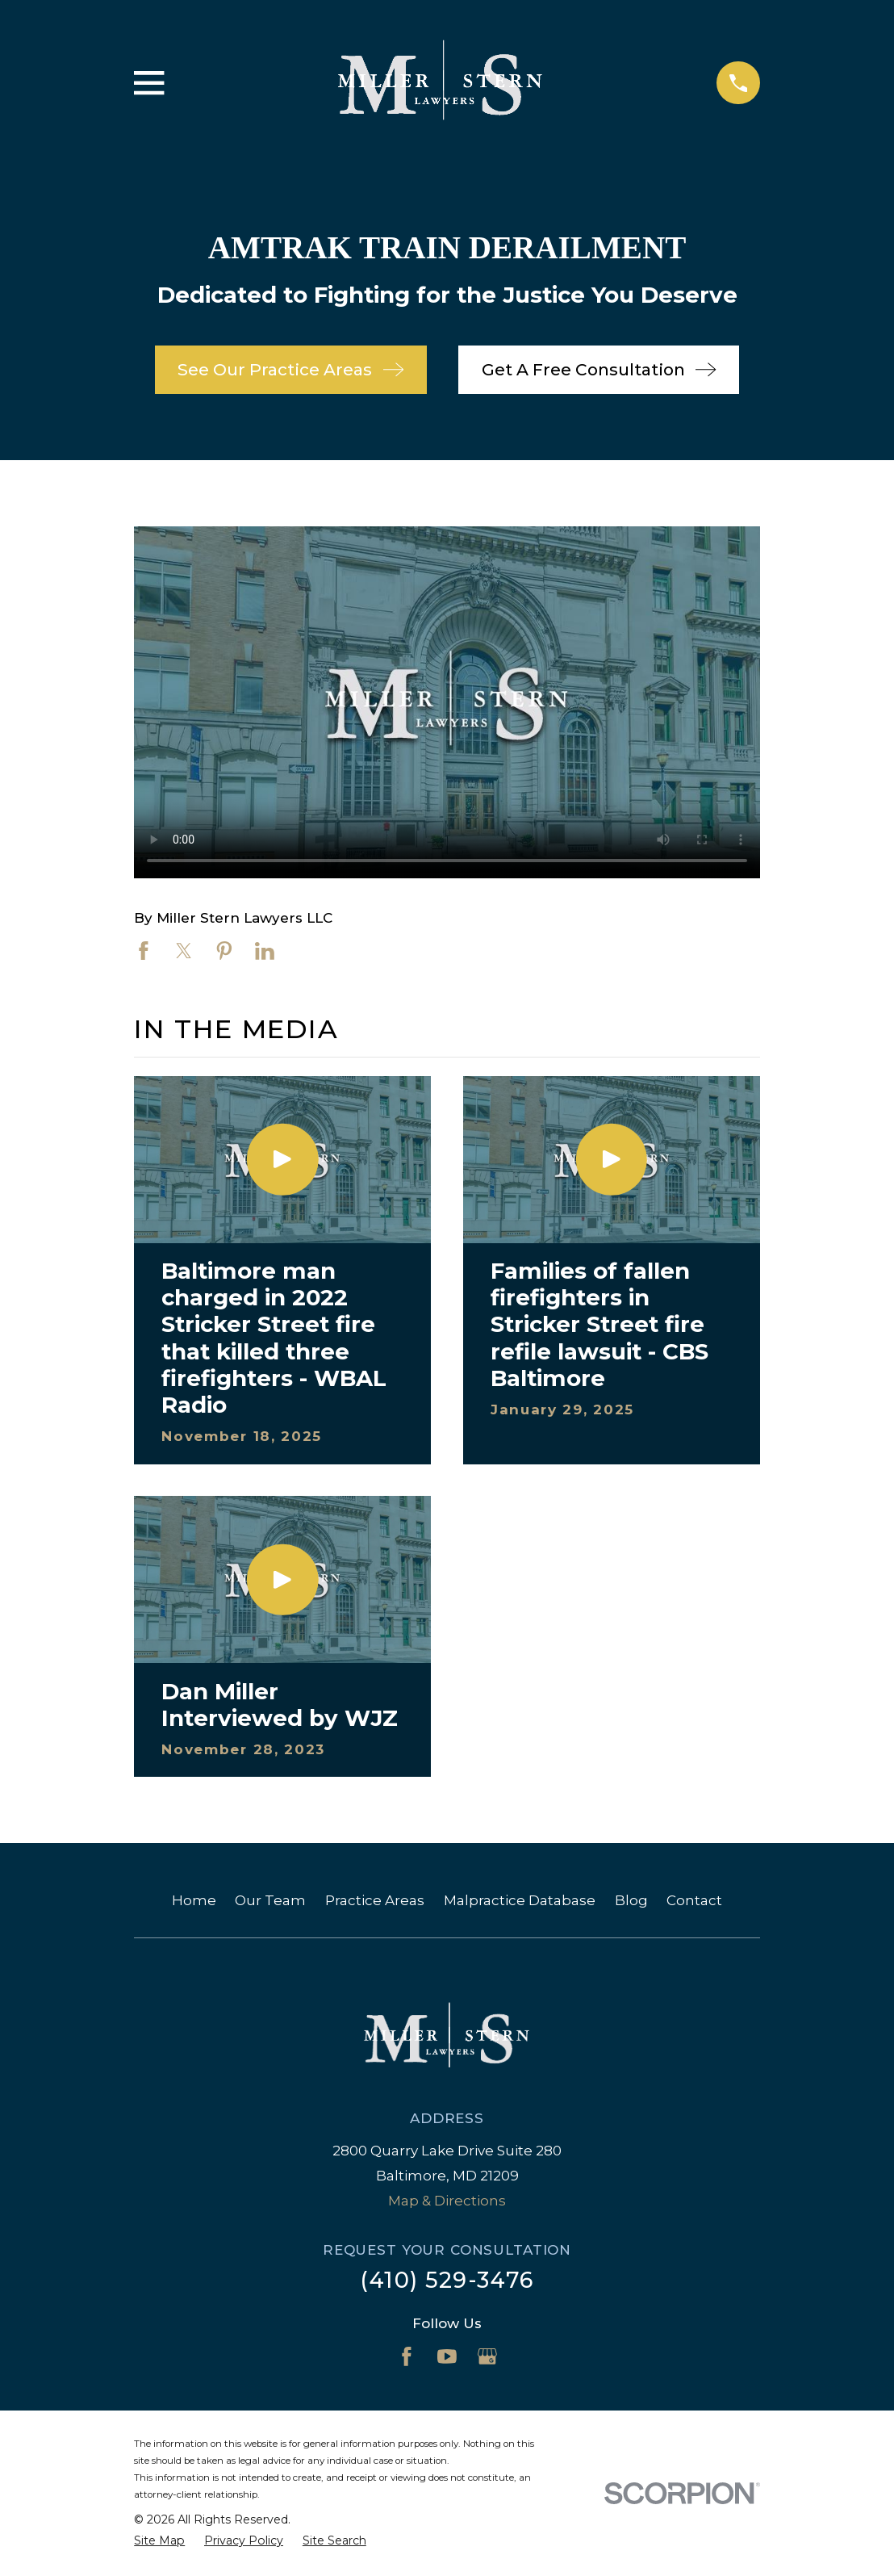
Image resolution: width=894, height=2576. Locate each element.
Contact (694, 1900)
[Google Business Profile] (487, 2356)
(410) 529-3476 (446, 2280)
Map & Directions (447, 2201)
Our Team (270, 1900)
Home (194, 1900)
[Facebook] (406, 2356)
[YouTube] (447, 2356)
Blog (631, 1900)
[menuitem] (159, 2541)
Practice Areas (374, 1900)
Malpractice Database (519, 1900)
